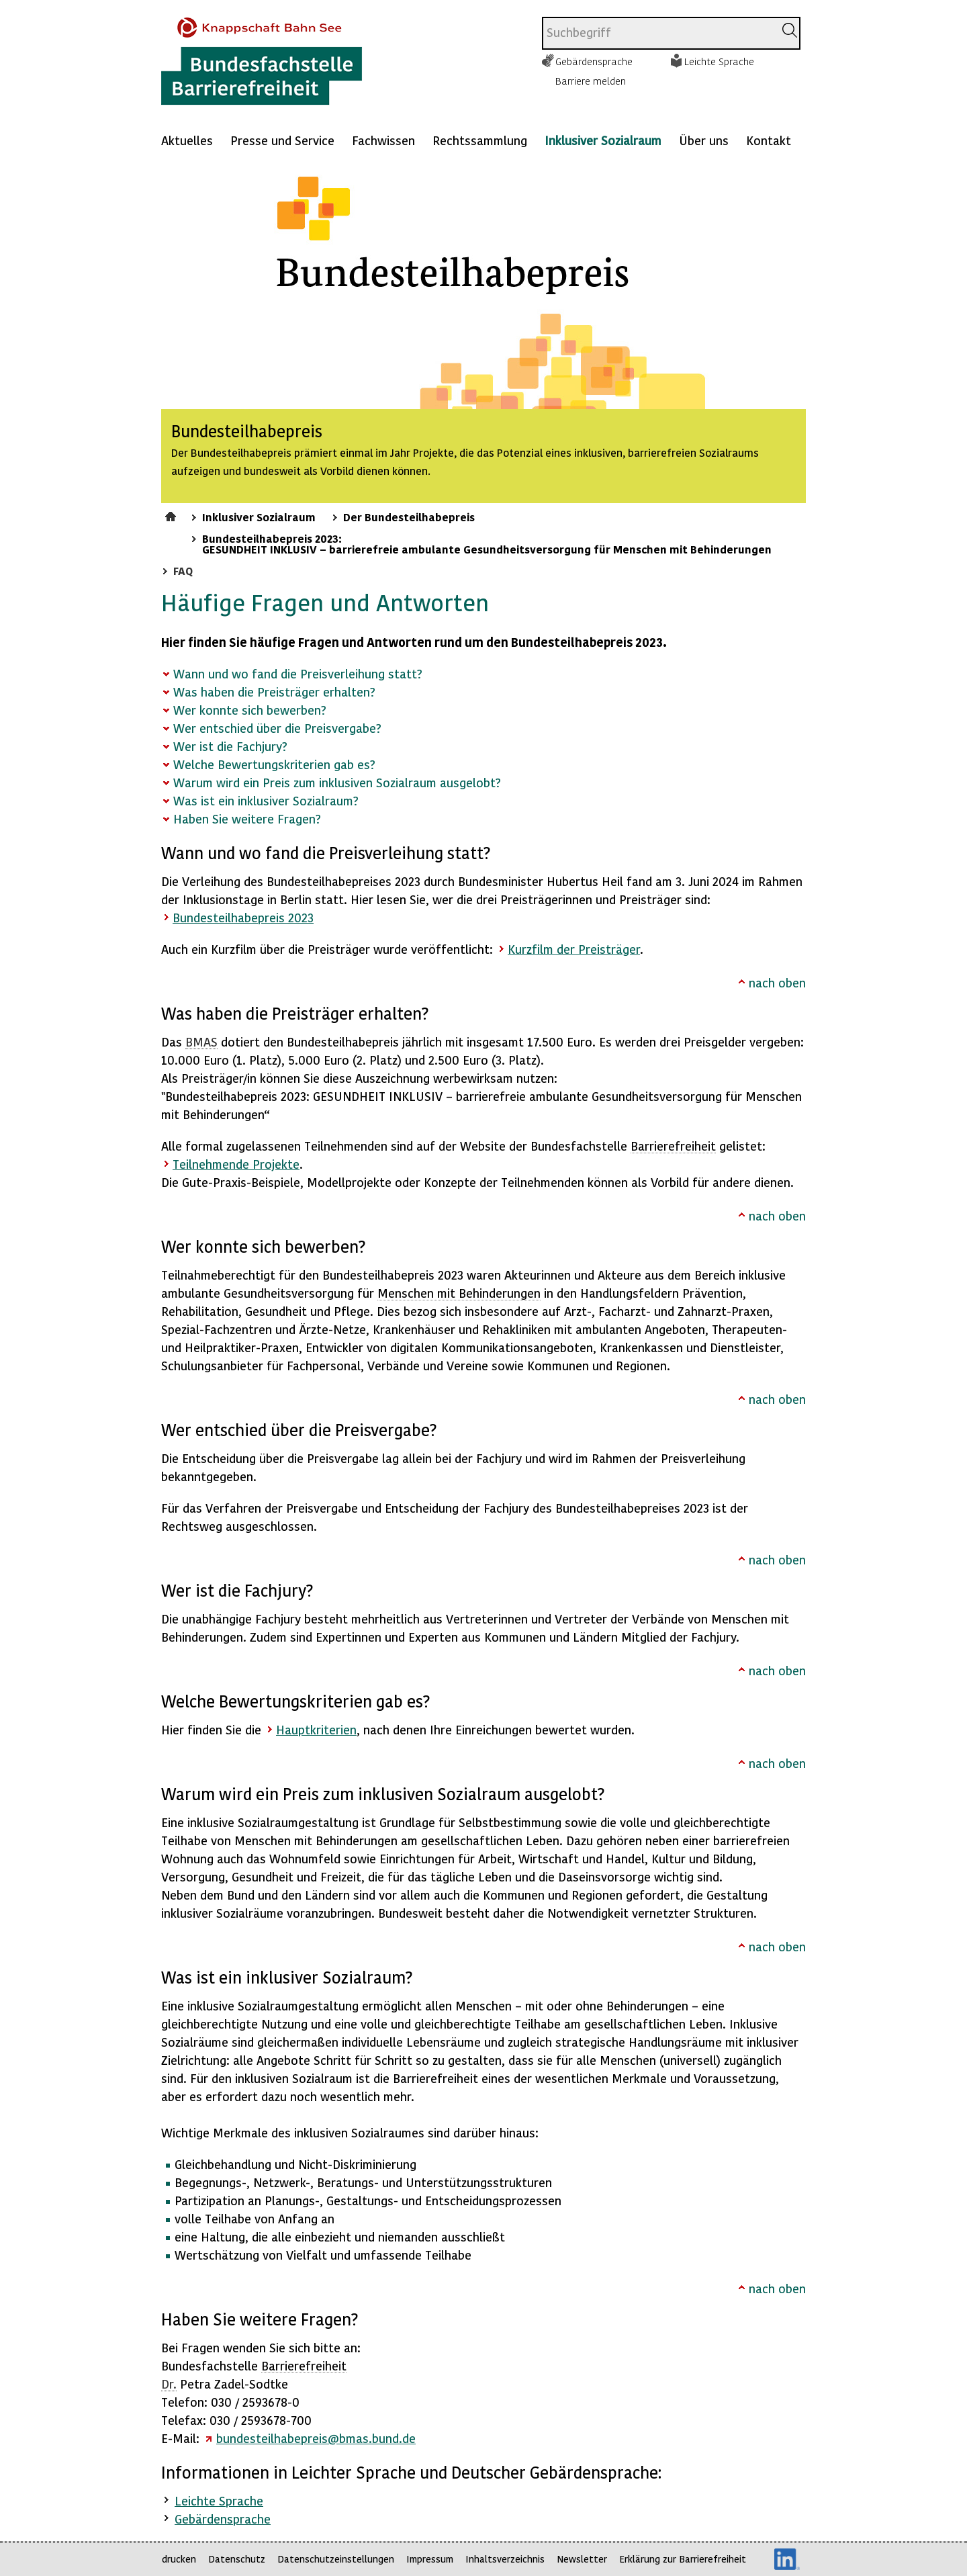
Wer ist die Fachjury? (230, 746)
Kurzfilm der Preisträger (574, 949)
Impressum (429, 2559)
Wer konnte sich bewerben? (249, 710)
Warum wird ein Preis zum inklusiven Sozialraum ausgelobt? (337, 782)
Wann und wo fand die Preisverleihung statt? (297, 673)
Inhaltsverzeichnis (505, 2559)
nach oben (777, 982)
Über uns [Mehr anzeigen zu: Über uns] (704, 140)
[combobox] (658, 33)
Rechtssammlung (479, 140)
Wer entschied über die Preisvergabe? (277, 728)
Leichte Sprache (719, 61)
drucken (179, 2559)
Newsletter (582, 2559)
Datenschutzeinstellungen (335, 2559)
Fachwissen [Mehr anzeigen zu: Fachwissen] (383, 140)
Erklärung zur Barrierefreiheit (682, 2559)
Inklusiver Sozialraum (603, 140)
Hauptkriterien (316, 1729)
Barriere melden (590, 81)
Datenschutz (236, 2559)
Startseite (172, 514)
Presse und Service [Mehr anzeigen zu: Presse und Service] (282, 140)
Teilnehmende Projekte (236, 1164)
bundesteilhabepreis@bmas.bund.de (316, 2438)
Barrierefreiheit (673, 1146)
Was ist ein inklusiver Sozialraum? (266, 800)
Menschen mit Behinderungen (459, 1293)
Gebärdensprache (594, 61)
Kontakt (768, 140)
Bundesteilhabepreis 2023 (243, 917)
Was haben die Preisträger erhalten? (274, 691)
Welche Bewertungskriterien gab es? (274, 764)
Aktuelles (187, 140)
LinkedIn (787, 2559)
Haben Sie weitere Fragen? (247, 818)
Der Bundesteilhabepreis (409, 516)
